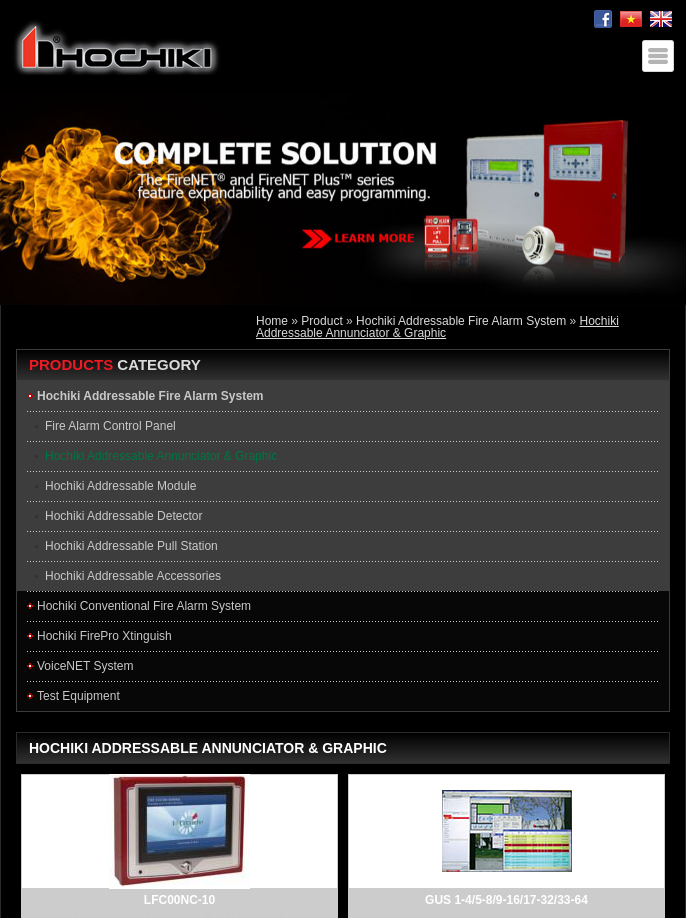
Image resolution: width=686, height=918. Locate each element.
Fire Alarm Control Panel (110, 426)
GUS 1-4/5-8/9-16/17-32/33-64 (506, 900)
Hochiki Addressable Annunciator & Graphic (437, 327)
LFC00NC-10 (179, 900)
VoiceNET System (85, 666)
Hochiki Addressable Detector (123, 516)
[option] (343, 198)
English (661, 19)
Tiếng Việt (631, 19)
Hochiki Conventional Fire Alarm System (144, 606)
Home (272, 321)
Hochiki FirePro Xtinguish (104, 636)
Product (321, 321)
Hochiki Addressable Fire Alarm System (461, 321)
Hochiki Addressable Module (120, 486)
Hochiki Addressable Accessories (133, 576)
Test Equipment (78, 696)
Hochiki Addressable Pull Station (131, 546)
